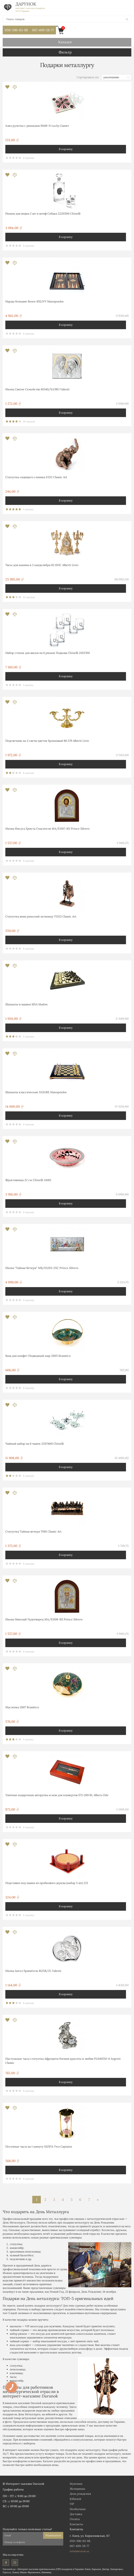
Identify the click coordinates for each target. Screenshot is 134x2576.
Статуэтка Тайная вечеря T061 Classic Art (33, 1531)
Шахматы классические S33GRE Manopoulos (35, 1092)
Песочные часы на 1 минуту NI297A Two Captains (38, 2146)
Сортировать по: (88, 77)
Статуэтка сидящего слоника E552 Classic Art (36, 477)
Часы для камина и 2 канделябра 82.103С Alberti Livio (41, 565)
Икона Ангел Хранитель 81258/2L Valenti (33, 1971)
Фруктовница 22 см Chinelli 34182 (28, 1180)
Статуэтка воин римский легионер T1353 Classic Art (40, 916)
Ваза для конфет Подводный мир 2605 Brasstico (38, 1356)
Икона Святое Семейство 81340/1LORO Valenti (37, 389)
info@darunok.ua (79, 2551)
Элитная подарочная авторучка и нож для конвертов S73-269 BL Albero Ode (57, 1795)
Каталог (65, 42)
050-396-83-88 (15, 29)
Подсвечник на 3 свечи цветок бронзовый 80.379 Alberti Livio (47, 740)
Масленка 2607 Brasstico (22, 1707)
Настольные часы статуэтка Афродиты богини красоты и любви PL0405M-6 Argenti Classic (63, 2060)
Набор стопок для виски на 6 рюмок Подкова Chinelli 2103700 (47, 653)
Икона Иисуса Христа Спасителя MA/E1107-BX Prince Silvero (47, 828)
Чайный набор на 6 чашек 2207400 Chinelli (34, 1443)
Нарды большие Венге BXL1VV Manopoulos (34, 301)
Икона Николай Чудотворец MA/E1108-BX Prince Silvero (44, 1619)
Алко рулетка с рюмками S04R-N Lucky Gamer (37, 125)
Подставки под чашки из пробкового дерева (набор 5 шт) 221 (46, 1883)
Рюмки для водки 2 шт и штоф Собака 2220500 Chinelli (43, 213)
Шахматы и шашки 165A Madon (26, 1004)
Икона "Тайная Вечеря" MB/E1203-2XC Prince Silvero (41, 1268)
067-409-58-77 (43, 30)
